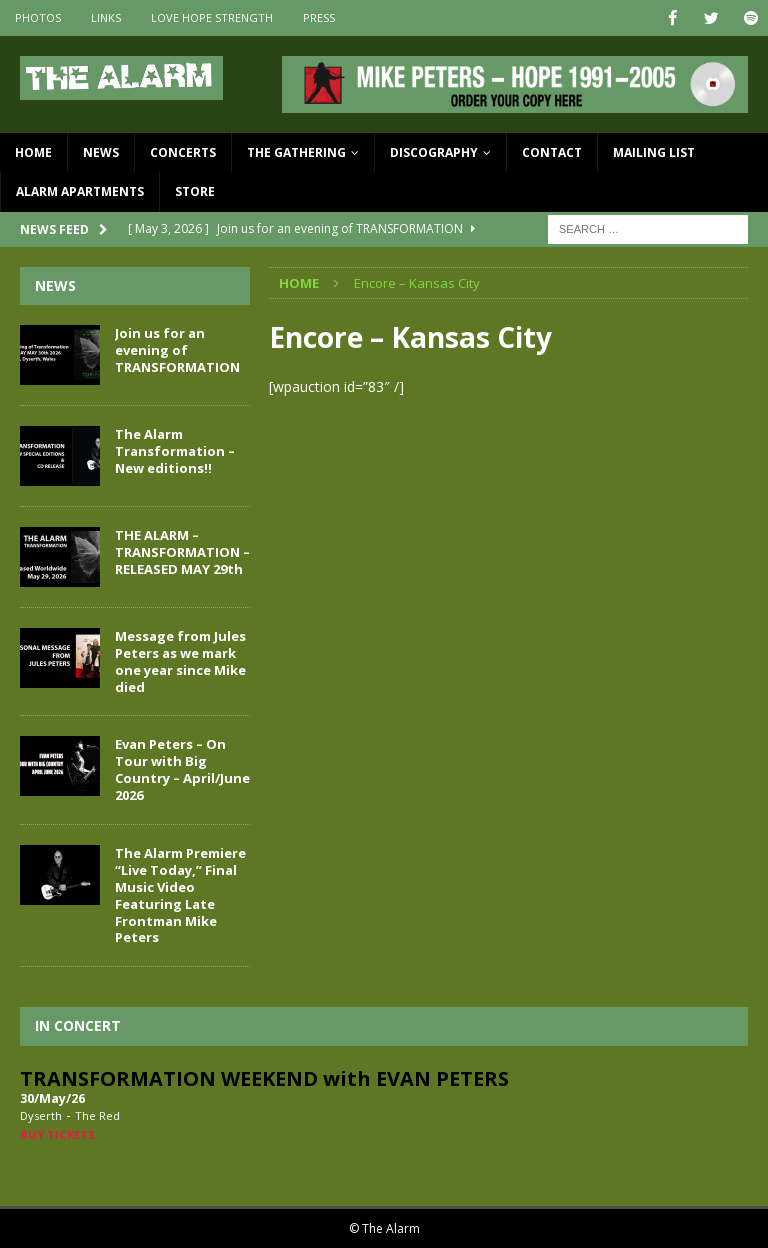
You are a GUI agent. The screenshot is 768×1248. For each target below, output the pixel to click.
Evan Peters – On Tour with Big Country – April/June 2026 (182, 769)
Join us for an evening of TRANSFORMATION (177, 349)
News (101, 152)
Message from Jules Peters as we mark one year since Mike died (180, 660)
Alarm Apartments (80, 191)
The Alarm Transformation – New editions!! (175, 450)
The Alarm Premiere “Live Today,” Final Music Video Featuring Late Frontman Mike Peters (180, 894)
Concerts (183, 152)
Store (195, 191)
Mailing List (654, 152)
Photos (38, 17)
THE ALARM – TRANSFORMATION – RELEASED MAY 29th (182, 551)
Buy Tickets (57, 1133)
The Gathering (296, 152)
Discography (434, 152)
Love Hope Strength (212, 17)
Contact (552, 152)
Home (33, 152)
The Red (97, 1114)
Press (319, 17)
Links (106, 17)
